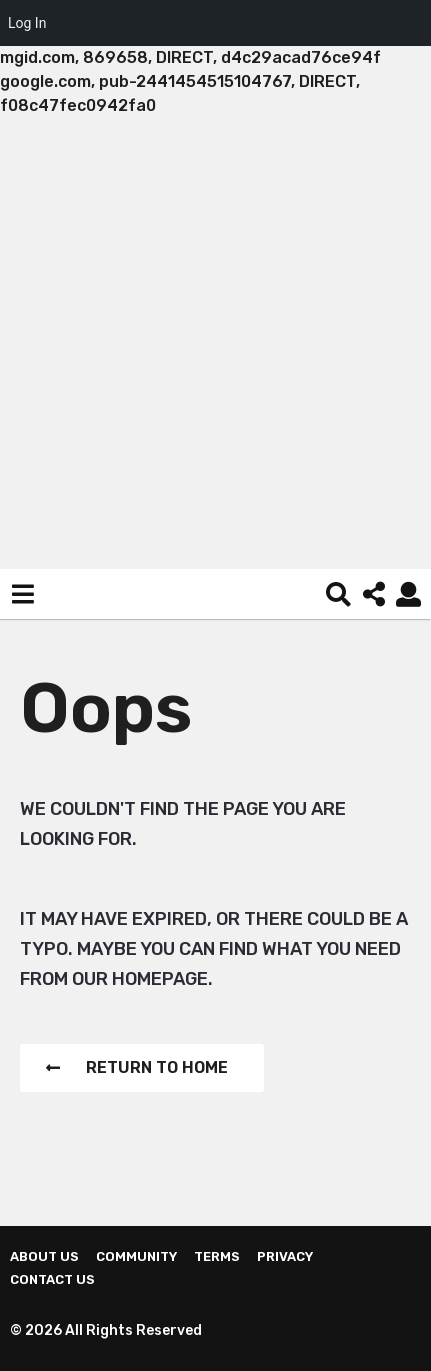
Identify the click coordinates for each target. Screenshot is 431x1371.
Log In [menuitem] (27, 23)
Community (136, 1256)
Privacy (285, 1256)
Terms (217, 1256)
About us (44, 1256)
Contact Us (52, 1279)
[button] (22, 594)
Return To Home (137, 1067)
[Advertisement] (215, 343)
